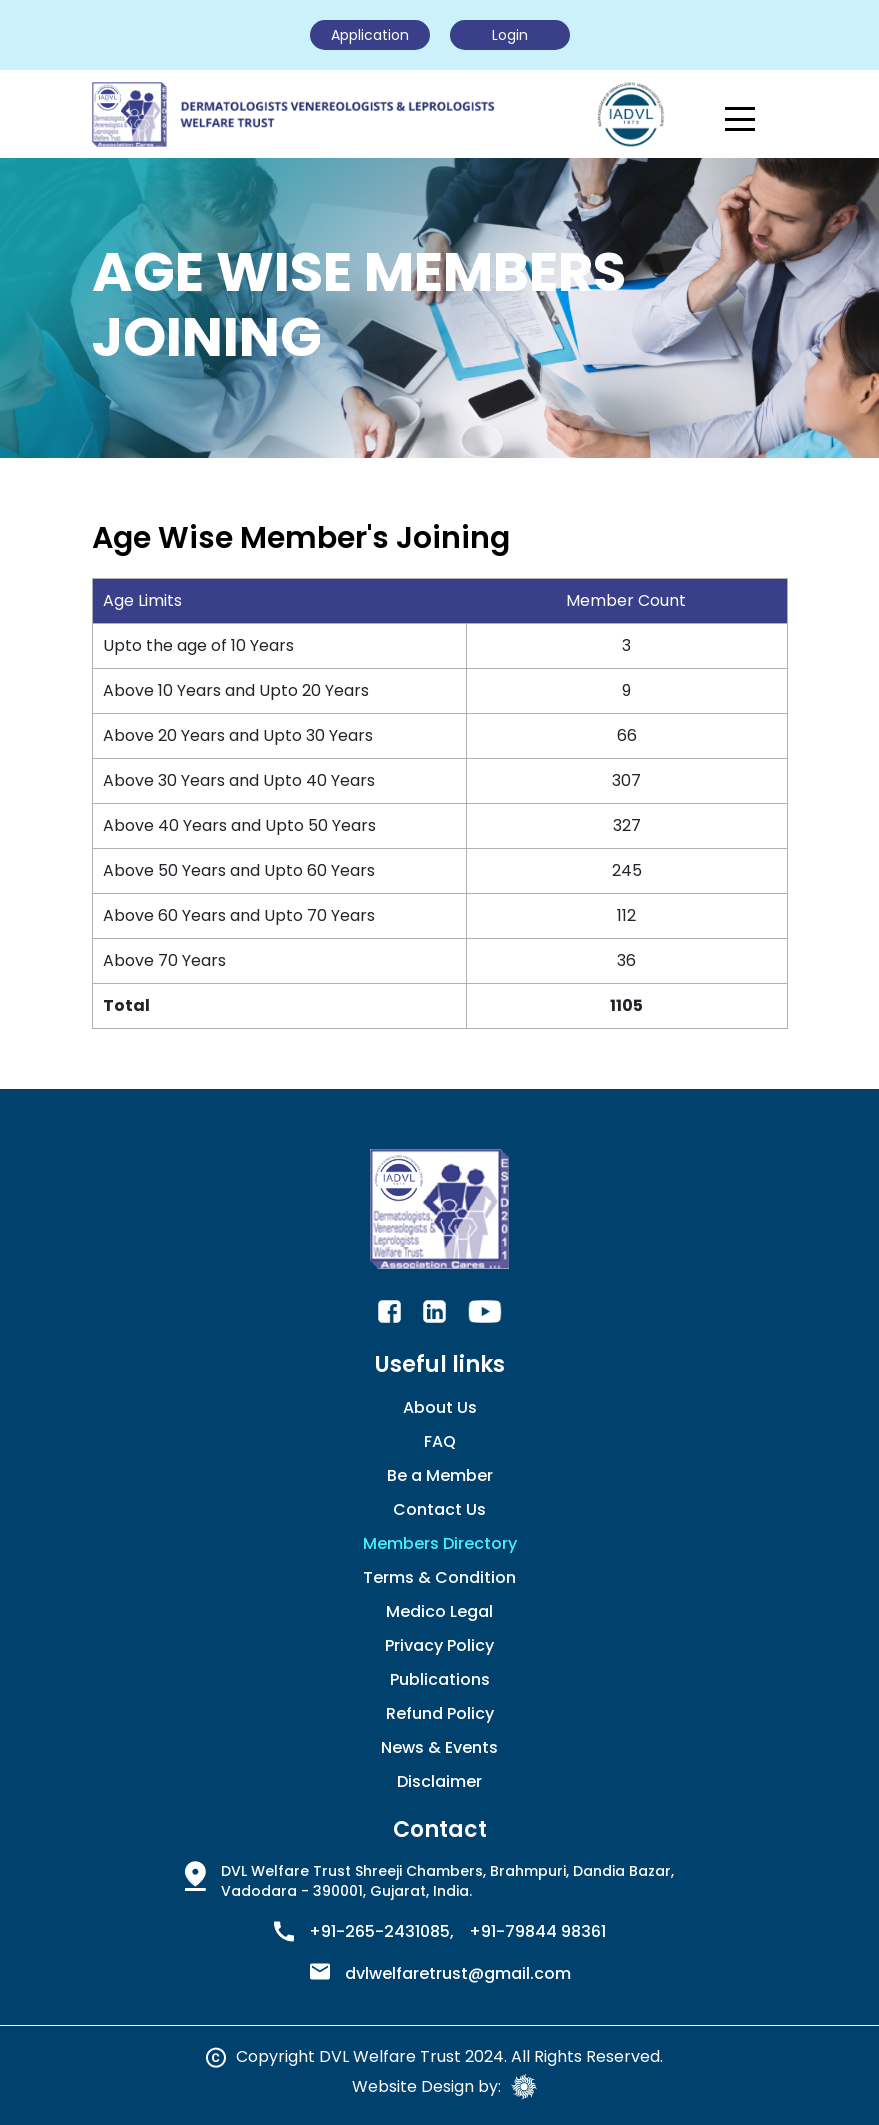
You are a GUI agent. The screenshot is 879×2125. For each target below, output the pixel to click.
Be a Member (440, 1475)
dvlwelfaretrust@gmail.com (458, 1974)
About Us (440, 1407)
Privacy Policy (439, 1645)
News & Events (439, 1747)
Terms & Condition (439, 1577)
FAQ (440, 1441)
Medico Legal (439, 1611)
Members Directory (440, 1543)
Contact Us (439, 1509)
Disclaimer (439, 1781)
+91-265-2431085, (381, 1932)
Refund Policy (440, 1713)
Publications (440, 1679)
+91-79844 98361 (537, 1932)
